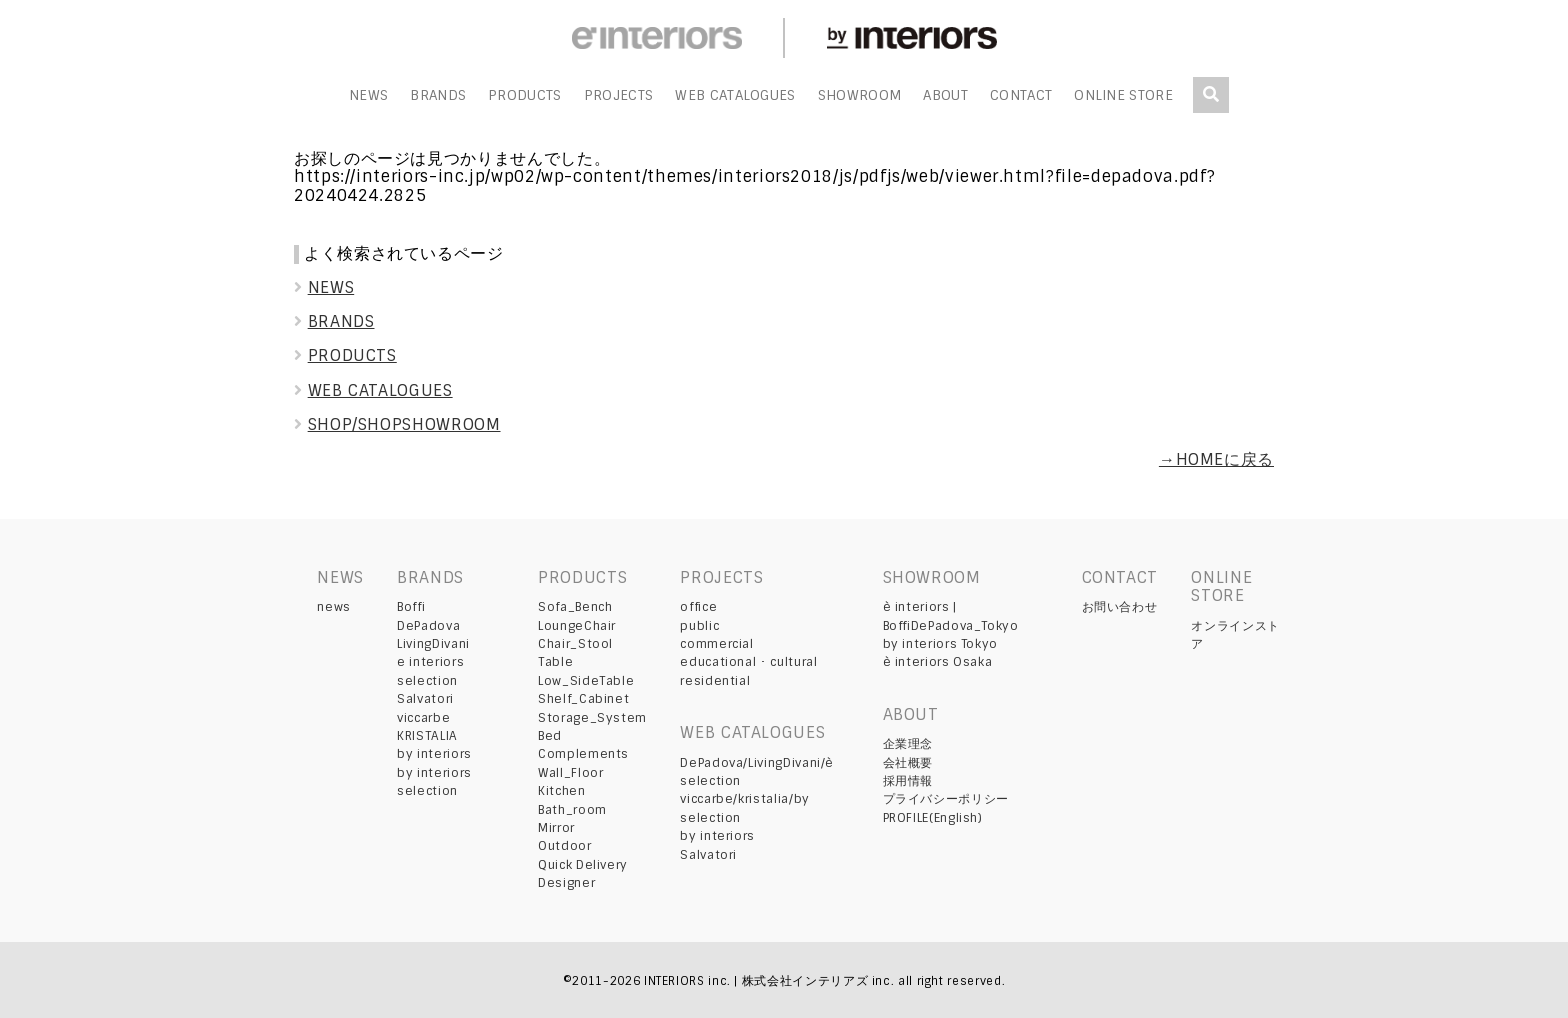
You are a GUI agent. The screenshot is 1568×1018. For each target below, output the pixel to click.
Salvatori (425, 699)
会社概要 (908, 763)
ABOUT (945, 95)
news (334, 607)
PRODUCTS (525, 95)
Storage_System (592, 718)
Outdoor (564, 846)
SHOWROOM (860, 95)
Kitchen (561, 791)
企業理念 (908, 744)
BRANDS (438, 95)
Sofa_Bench (575, 607)
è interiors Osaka (938, 662)
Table (555, 662)
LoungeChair (577, 626)
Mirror (556, 828)
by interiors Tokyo (941, 644)
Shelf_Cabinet (583, 699)
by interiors (434, 754)
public (699, 626)
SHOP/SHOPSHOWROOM (397, 424)
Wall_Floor (570, 773)
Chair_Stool (575, 644)
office (698, 607)
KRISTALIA (427, 736)
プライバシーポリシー (946, 799)
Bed (550, 736)
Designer (566, 883)
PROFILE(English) (933, 818)
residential (715, 681)
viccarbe (423, 718)
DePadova (428, 626)
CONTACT (1021, 95)
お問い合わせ (1120, 607)
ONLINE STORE (1123, 95)
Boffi (411, 607)
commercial (716, 644)
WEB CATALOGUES (735, 95)
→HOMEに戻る (1216, 459)
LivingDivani (433, 644)
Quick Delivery (583, 865)
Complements (583, 754)
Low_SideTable (586, 681)
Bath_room (572, 810)
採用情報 (908, 781)
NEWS (368, 95)
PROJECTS (619, 95)
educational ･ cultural (748, 662)
